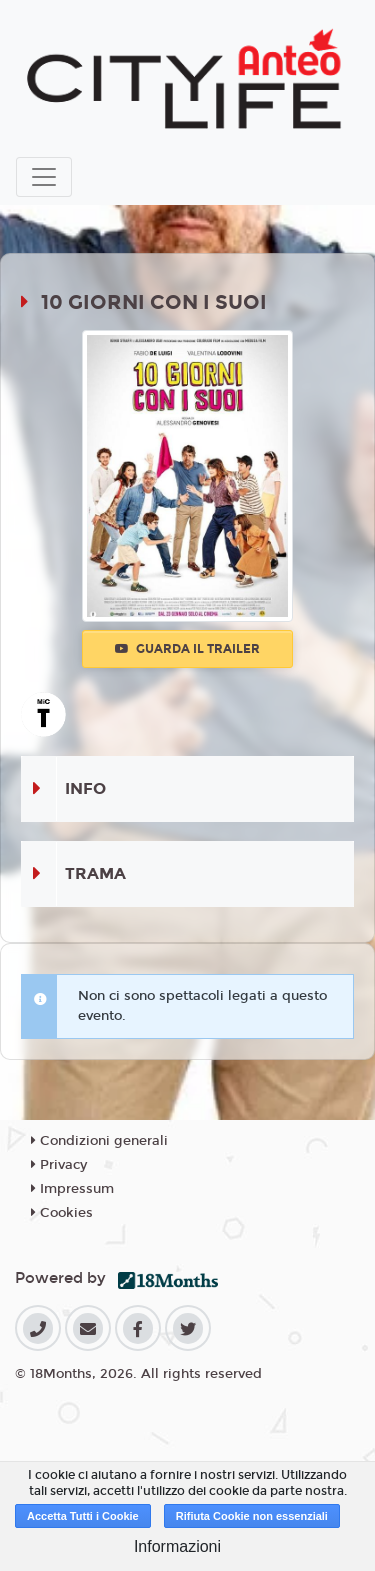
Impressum (72, 1189)
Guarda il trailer (187, 649)
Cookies (62, 1213)
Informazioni (177, 1546)
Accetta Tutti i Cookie (83, 1516)
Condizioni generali (99, 1141)
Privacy (59, 1165)
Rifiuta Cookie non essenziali (252, 1516)
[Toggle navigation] (44, 177)
